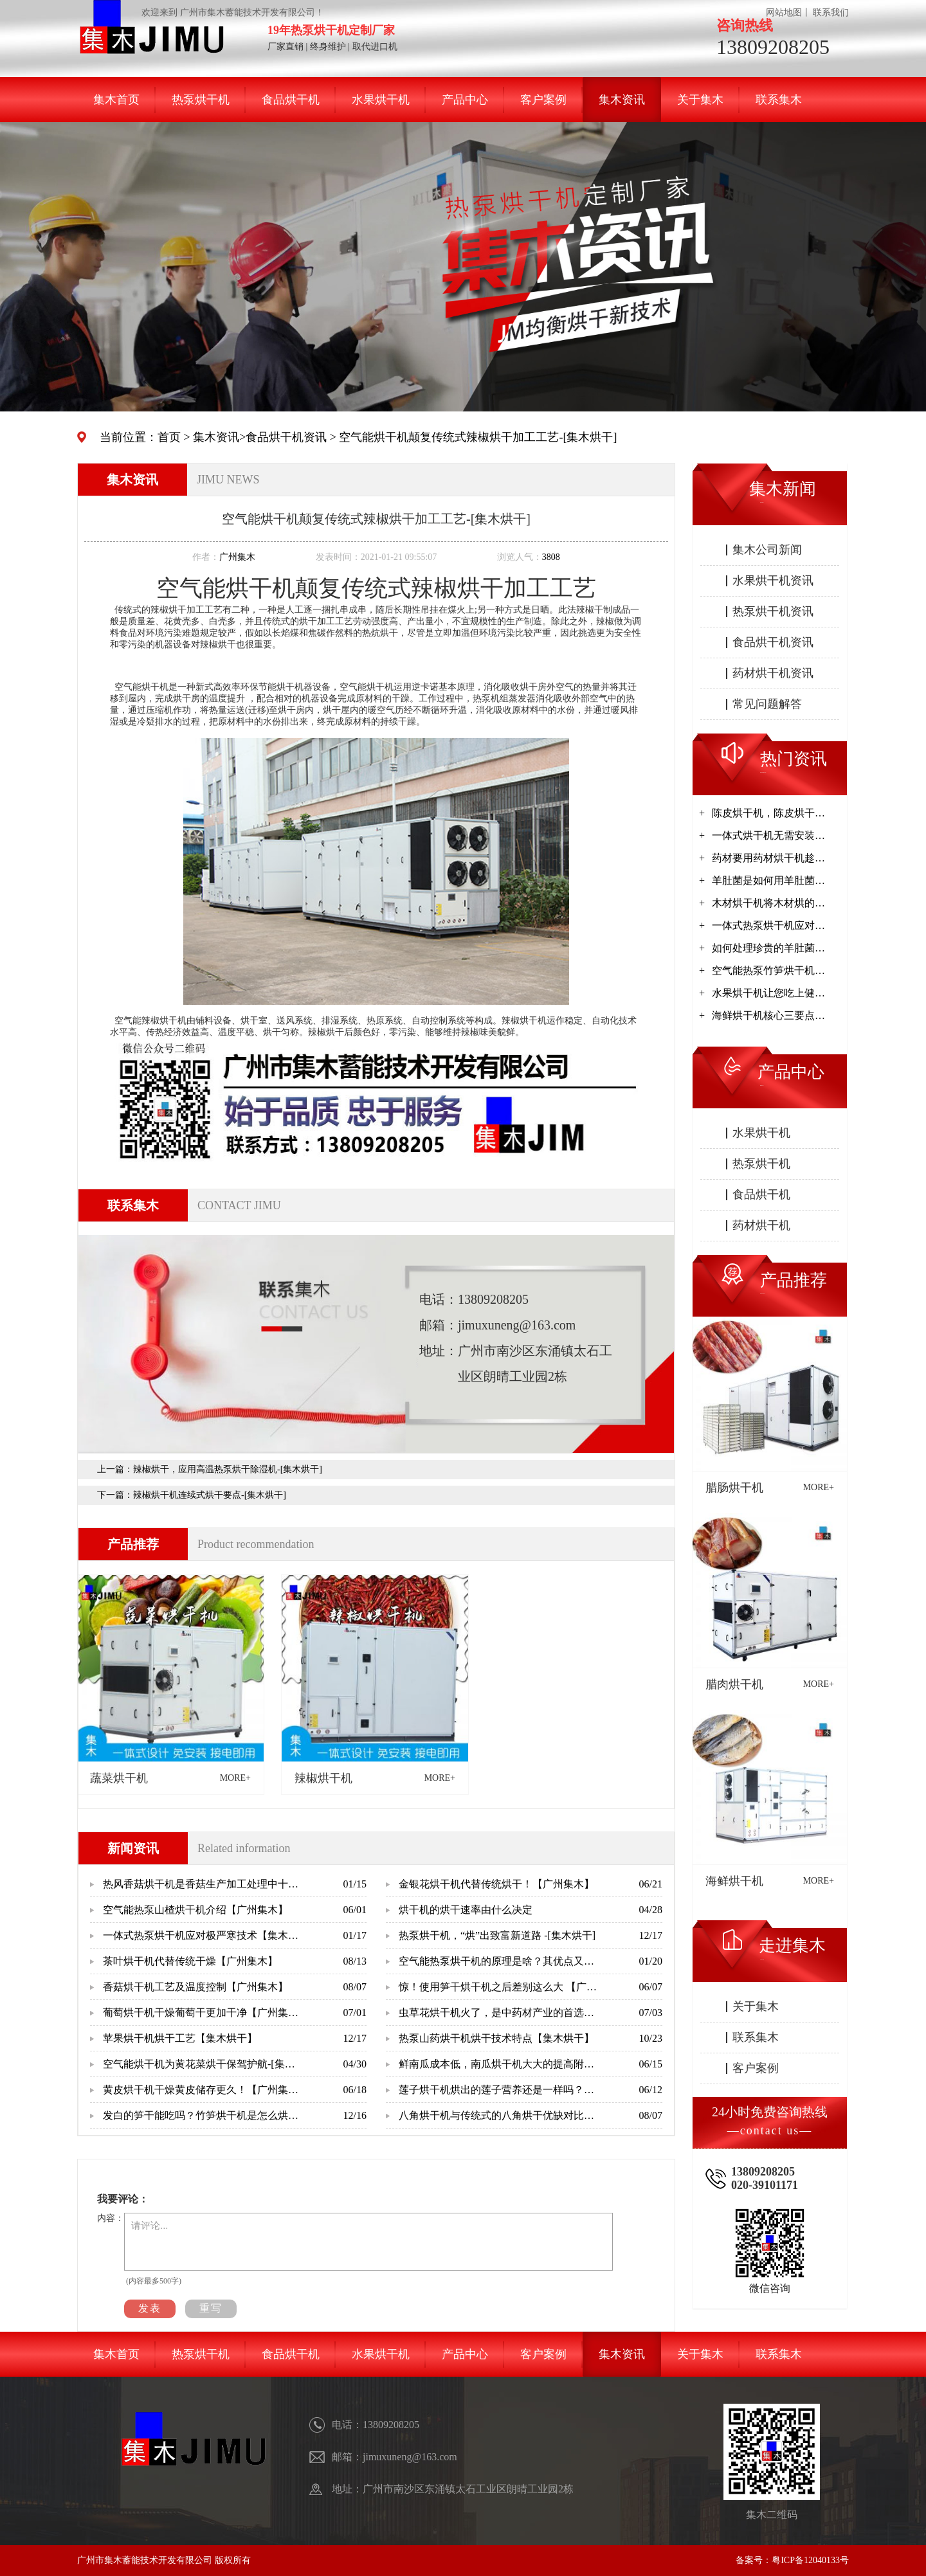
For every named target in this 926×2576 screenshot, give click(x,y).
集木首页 (116, 99)
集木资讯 (622, 99)
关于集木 (700, 99)
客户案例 (543, 99)
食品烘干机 (291, 99)
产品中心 (465, 99)
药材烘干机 (761, 1225)
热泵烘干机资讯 (772, 611)
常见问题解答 (767, 704)
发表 (149, 2308)
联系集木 (779, 99)
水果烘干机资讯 (772, 580)
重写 (210, 2308)
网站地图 (784, 12)
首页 (169, 437)
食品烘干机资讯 (286, 437)
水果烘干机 (381, 99)
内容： (110, 2218)
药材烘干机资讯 (772, 673)
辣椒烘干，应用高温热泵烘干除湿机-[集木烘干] (227, 1469)
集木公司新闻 (767, 549)
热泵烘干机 (201, 99)
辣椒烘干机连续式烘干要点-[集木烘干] (209, 1495)
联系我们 (831, 12)
